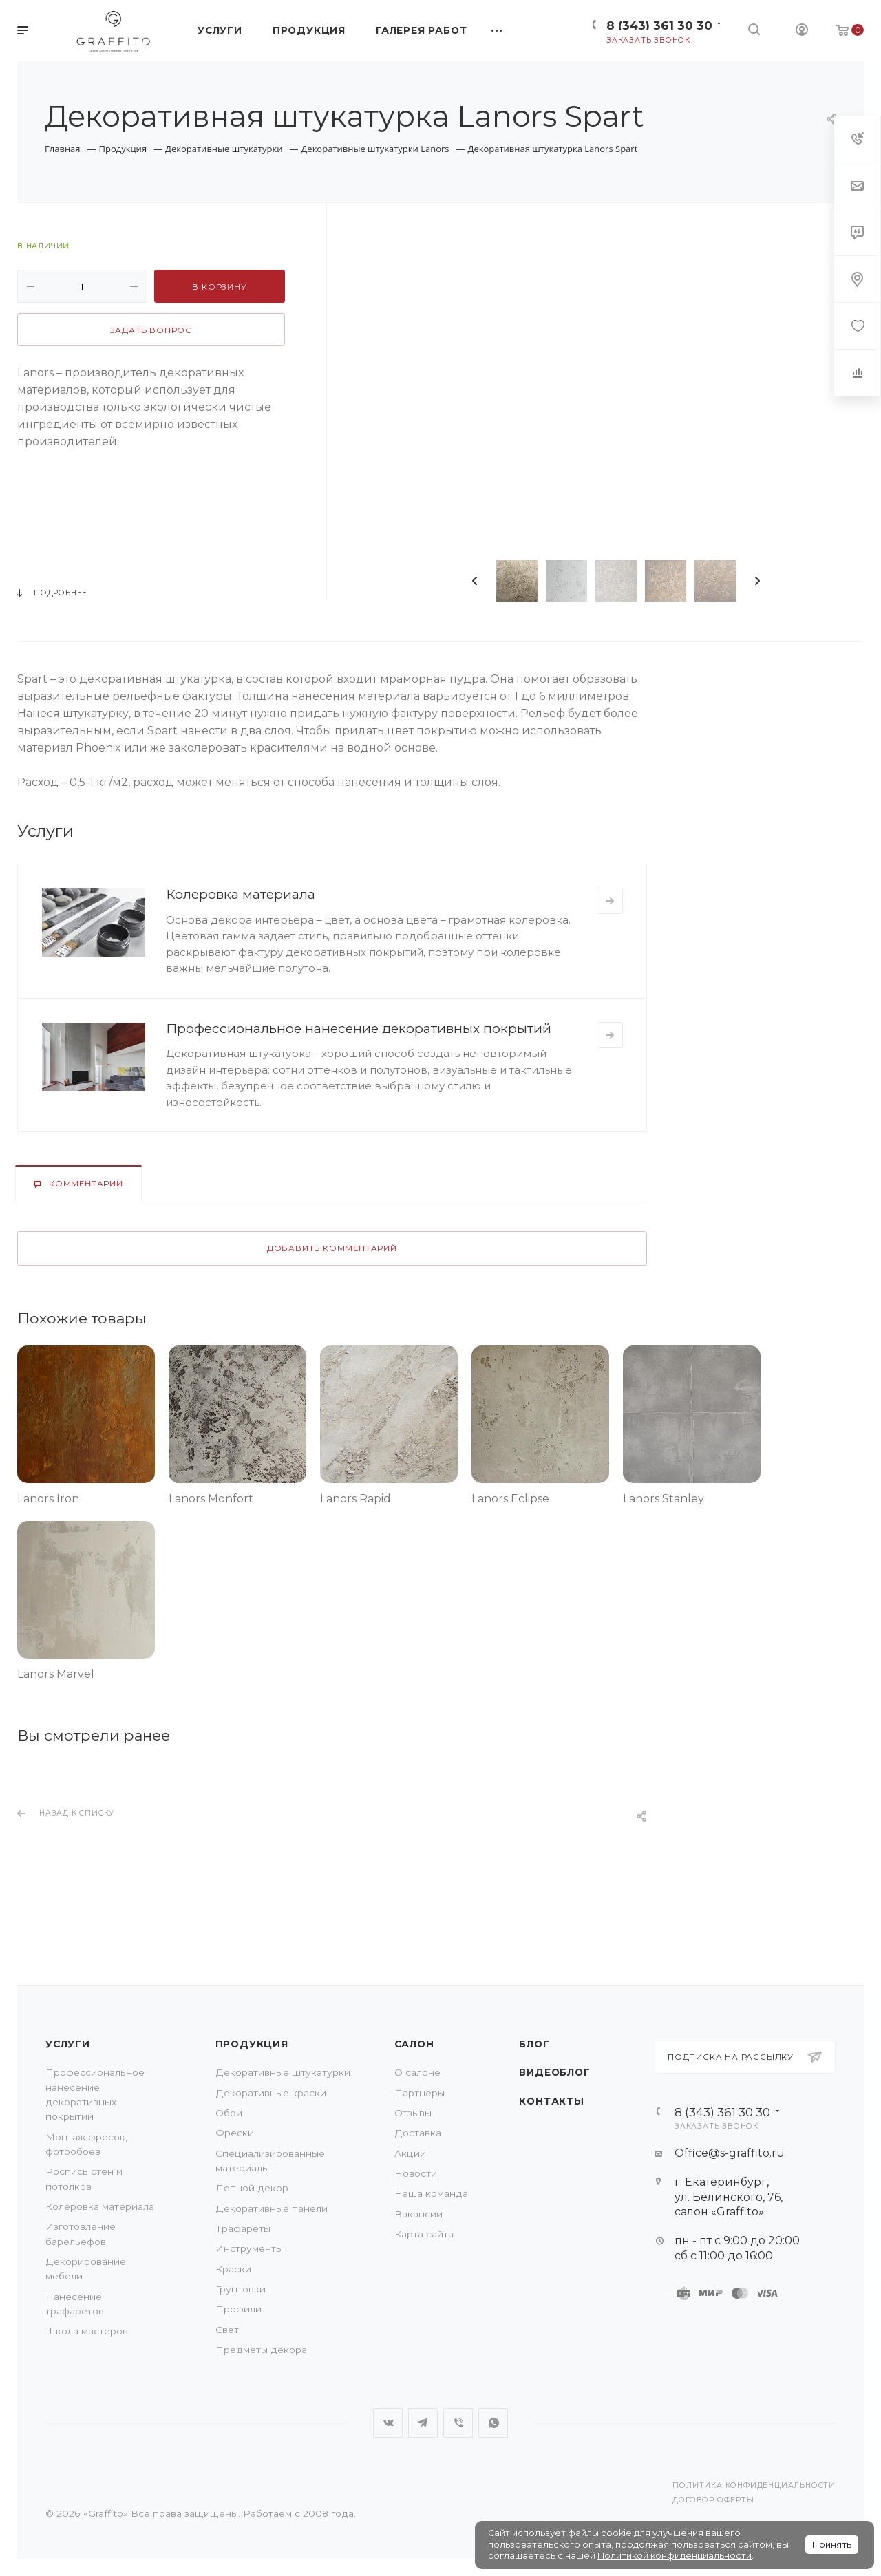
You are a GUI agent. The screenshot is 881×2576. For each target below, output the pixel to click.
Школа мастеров (86, 2331)
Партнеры (419, 2092)
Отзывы (413, 2112)
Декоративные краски (270, 2092)
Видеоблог (554, 2072)
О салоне (417, 2072)
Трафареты (242, 2228)
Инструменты (249, 2248)
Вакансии (418, 2214)
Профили (238, 2308)
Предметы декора (261, 2349)
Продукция (251, 2044)
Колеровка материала (240, 894)
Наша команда (431, 2193)
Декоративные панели (271, 2208)
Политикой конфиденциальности (674, 2556)
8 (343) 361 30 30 (659, 25)
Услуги (67, 2044)
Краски (233, 2269)
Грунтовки (240, 2289)
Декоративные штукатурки (282, 2072)
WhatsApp (493, 2423)
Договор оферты (713, 2499)
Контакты (551, 2101)
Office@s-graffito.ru (730, 2153)
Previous (475, 581)
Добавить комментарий (332, 1248)
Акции (410, 2153)
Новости (415, 2173)
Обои (228, 2112)
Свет (227, 2329)
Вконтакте (388, 2423)
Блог (534, 2044)
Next (757, 581)
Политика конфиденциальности (754, 2485)
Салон (414, 2044)
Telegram (423, 2423)
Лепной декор (251, 2187)
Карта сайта (424, 2233)
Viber (458, 2423)
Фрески (234, 2132)
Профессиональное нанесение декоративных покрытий (358, 1028)
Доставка (417, 2132)
